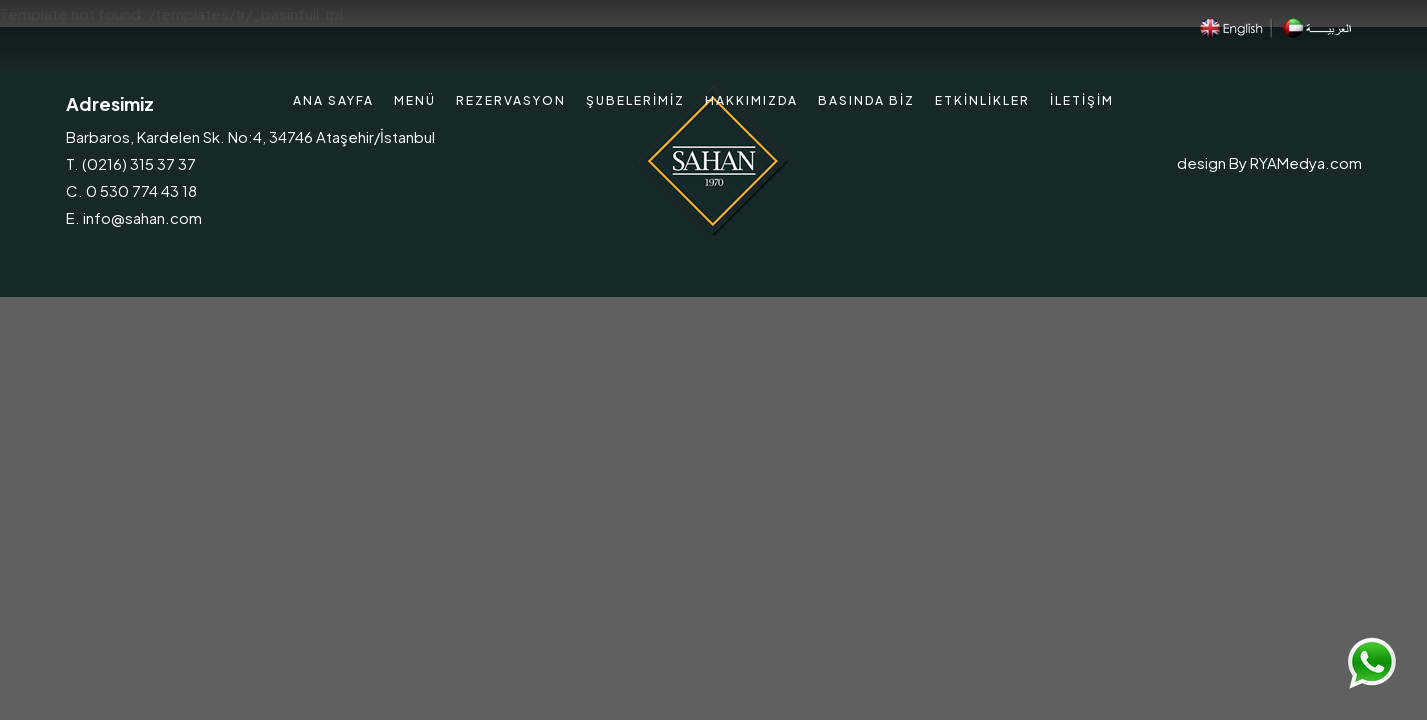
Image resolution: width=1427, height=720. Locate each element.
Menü (415, 100)
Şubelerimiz (635, 100)
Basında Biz (866, 100)
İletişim (1082, 100)
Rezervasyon (511, 100)
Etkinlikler (982, 100)
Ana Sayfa (333, 100)
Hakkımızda (751, 100)
